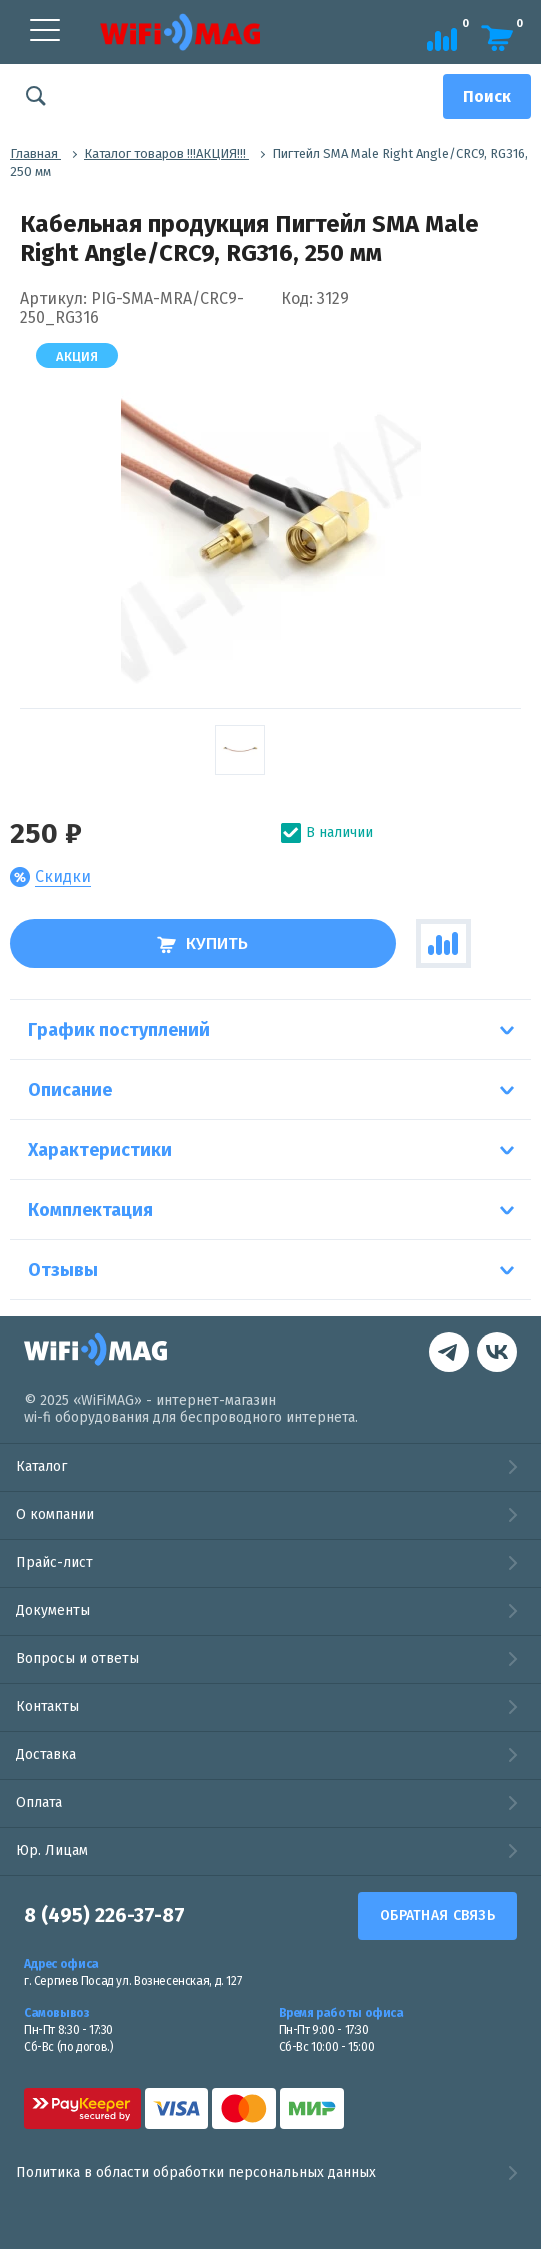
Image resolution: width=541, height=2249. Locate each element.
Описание (70, 1090)
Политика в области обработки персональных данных (270, 2173)
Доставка (46, 1754)
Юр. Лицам (52, 1850)
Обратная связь (437, 1915)
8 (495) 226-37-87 (104, 1916)
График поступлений (119, 1030)
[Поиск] (487, 96)
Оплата (39, 1802)
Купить (202, 943)
